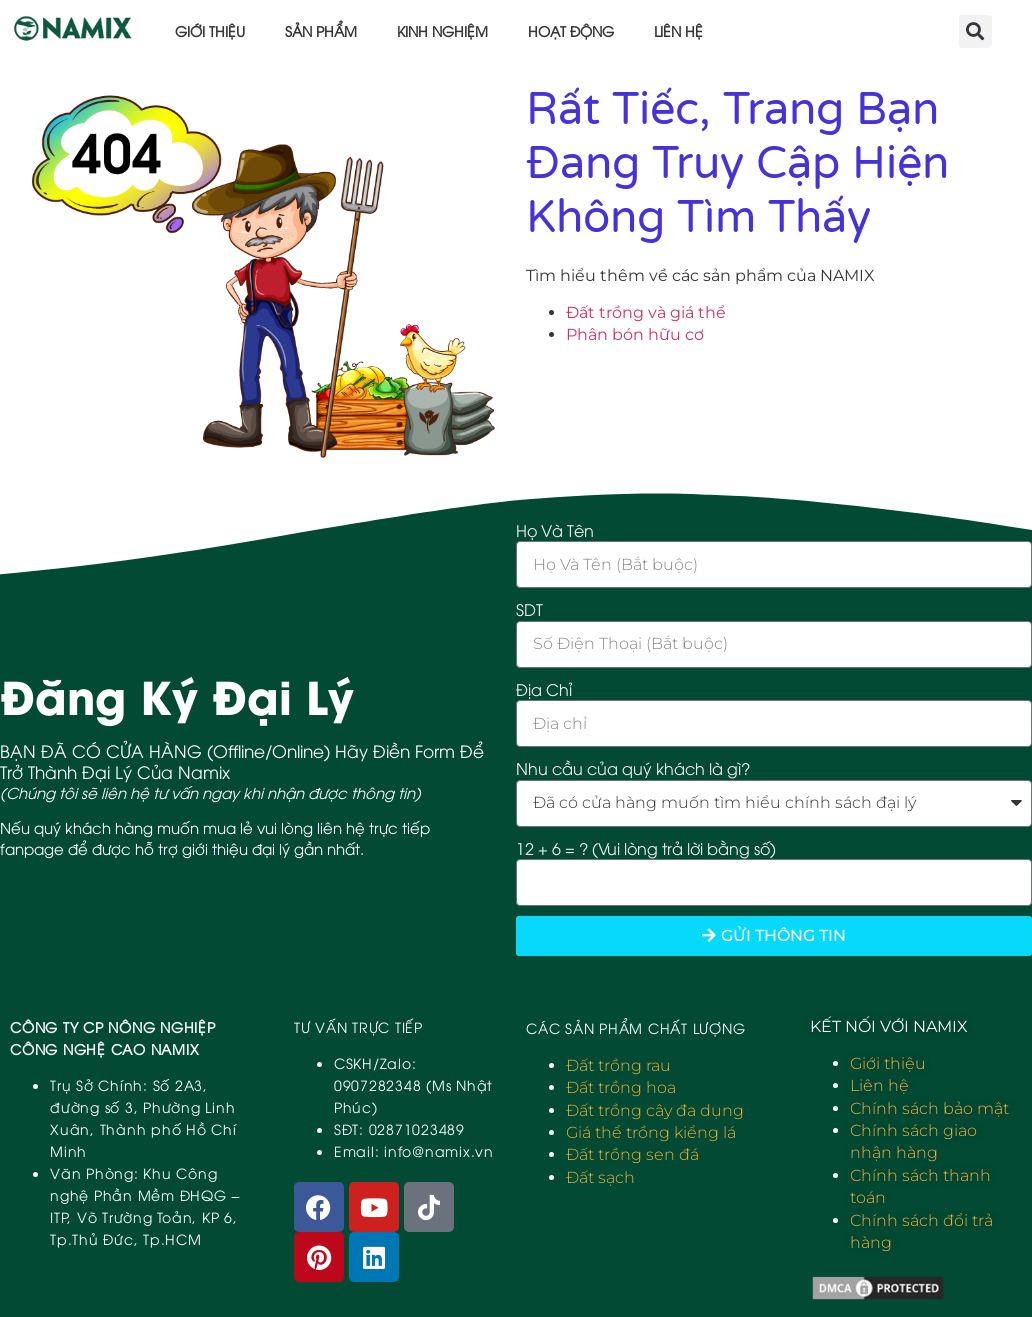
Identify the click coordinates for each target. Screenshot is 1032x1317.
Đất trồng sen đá (632, 1154)
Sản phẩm (321, 30)
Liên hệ (678, 30)
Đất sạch (600, 1177)
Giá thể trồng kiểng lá (651, 1132)
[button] (975, 31)
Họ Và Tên (555, 530)
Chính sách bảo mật (929, 1108)
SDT (529, 609)
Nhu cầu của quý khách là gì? (633, 768)
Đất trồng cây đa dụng (655, 1110)
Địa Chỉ (544, 689)
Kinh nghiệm (442, 30)
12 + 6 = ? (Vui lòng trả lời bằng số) (646, 848)
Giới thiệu (210, 30)
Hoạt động (571, 30)
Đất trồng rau (618, 1065)
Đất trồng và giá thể (646, 312)
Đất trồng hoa (621, 1087)
